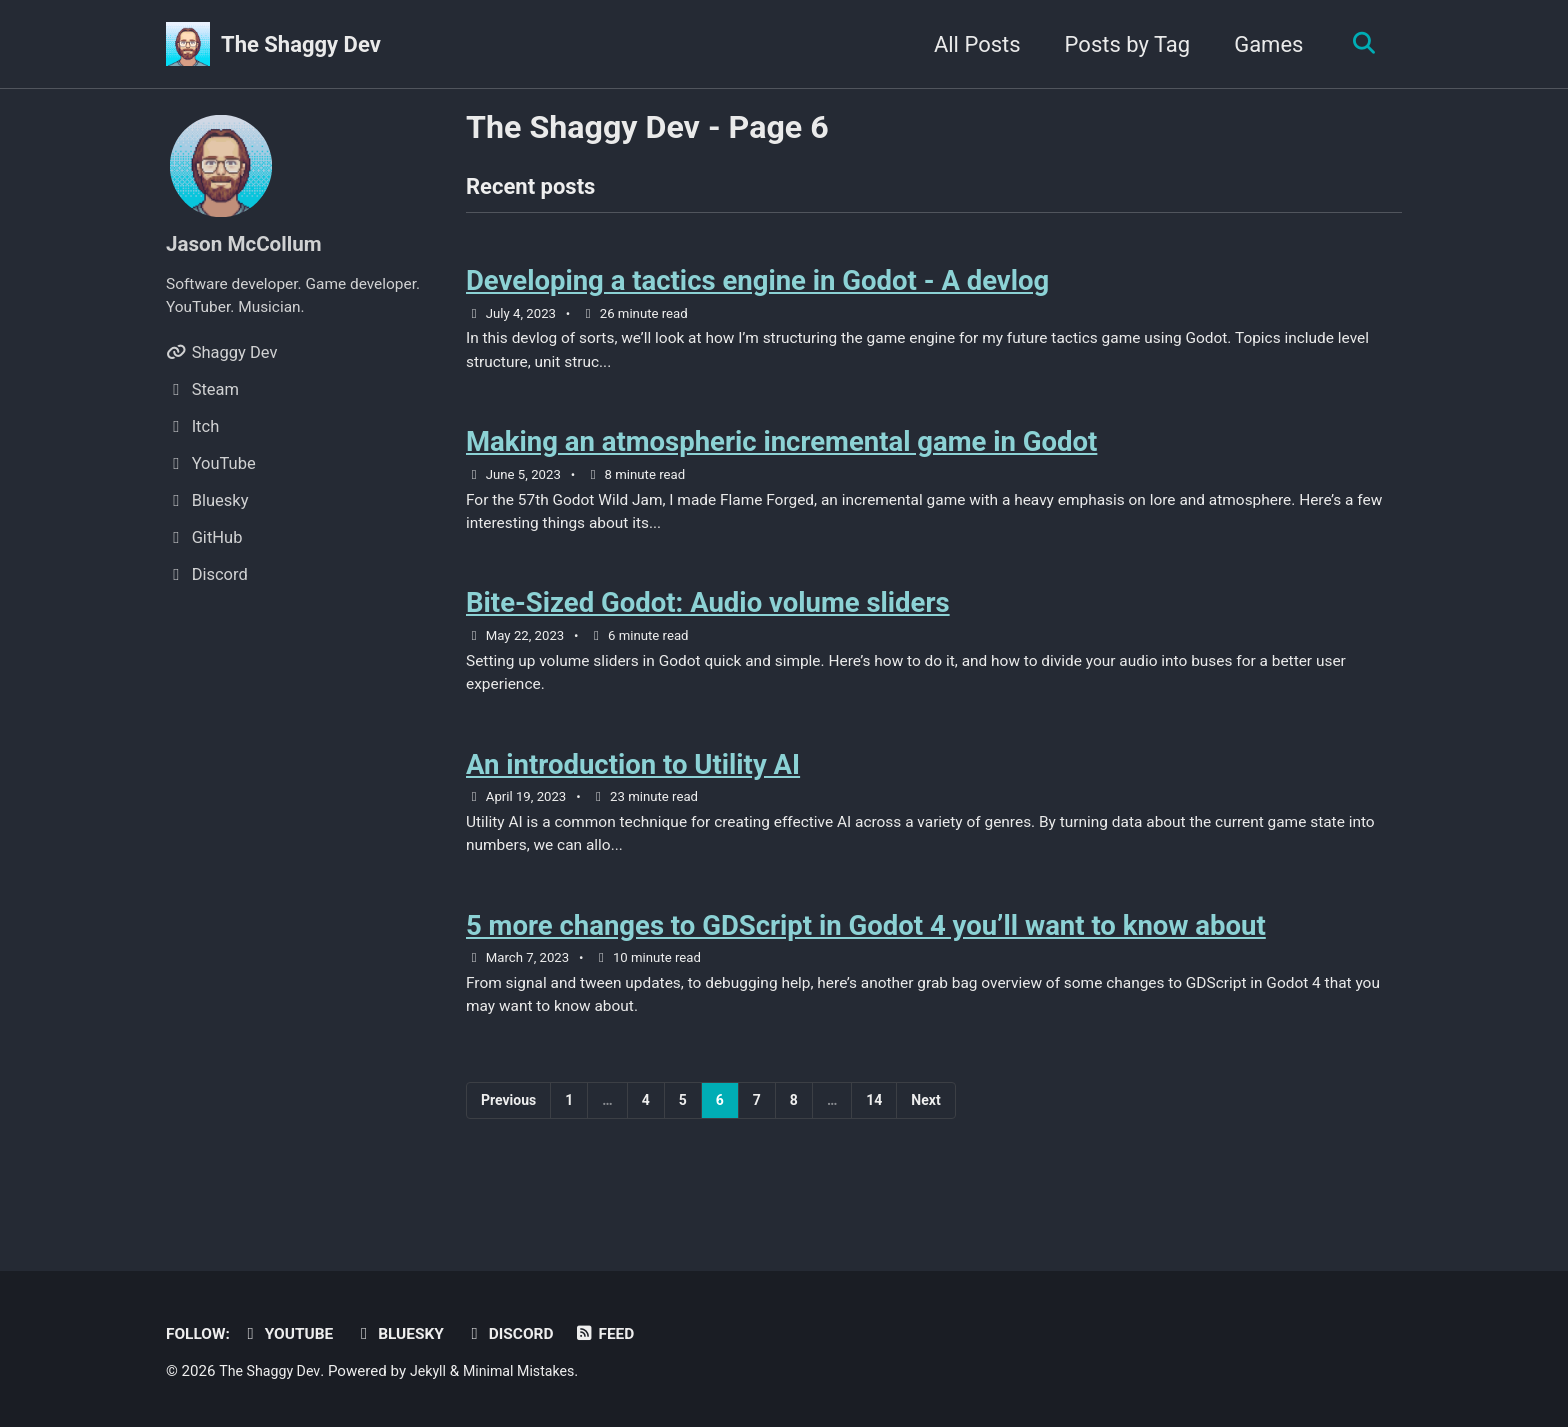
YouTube (294, 1334)
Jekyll (435, 1372)
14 (874, 1139)
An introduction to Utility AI (633, 790)
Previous (508, 1139)
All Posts (970, 44)
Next (925, 1139)
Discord (525, 1334)
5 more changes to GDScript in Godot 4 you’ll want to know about (866, 959)
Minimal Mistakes (530, 1372)
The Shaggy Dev (301, 44)
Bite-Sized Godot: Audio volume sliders (708, 622)
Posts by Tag (1121, 44)
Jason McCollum (249, 243)
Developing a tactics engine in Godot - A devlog (757, 286)
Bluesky (410, 1334)
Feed (624, 1334)
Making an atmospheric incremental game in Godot (781, 454)
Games (1261, 44)
